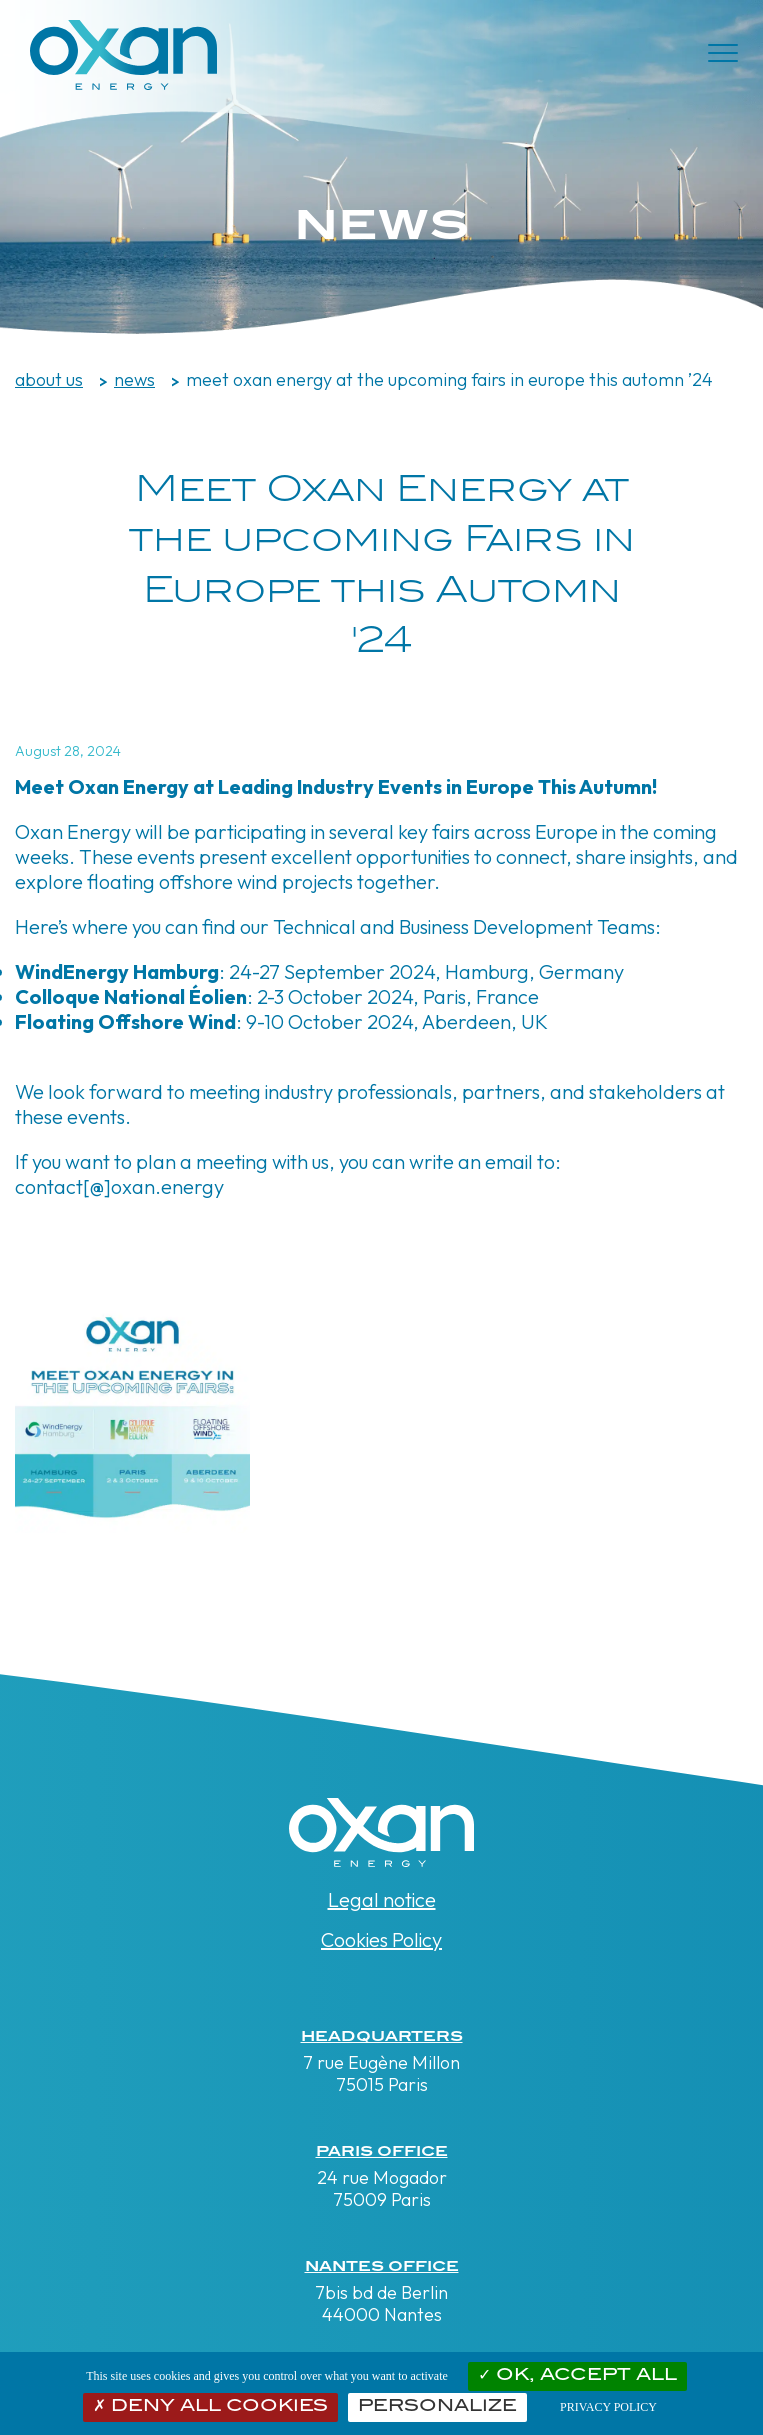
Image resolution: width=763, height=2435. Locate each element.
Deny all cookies (210, 2407)
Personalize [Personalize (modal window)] (437, 2407)
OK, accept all (577, 2376)
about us (49, 379)
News (134, 379)
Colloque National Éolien (131, 996)
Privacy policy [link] (608, 2407)
